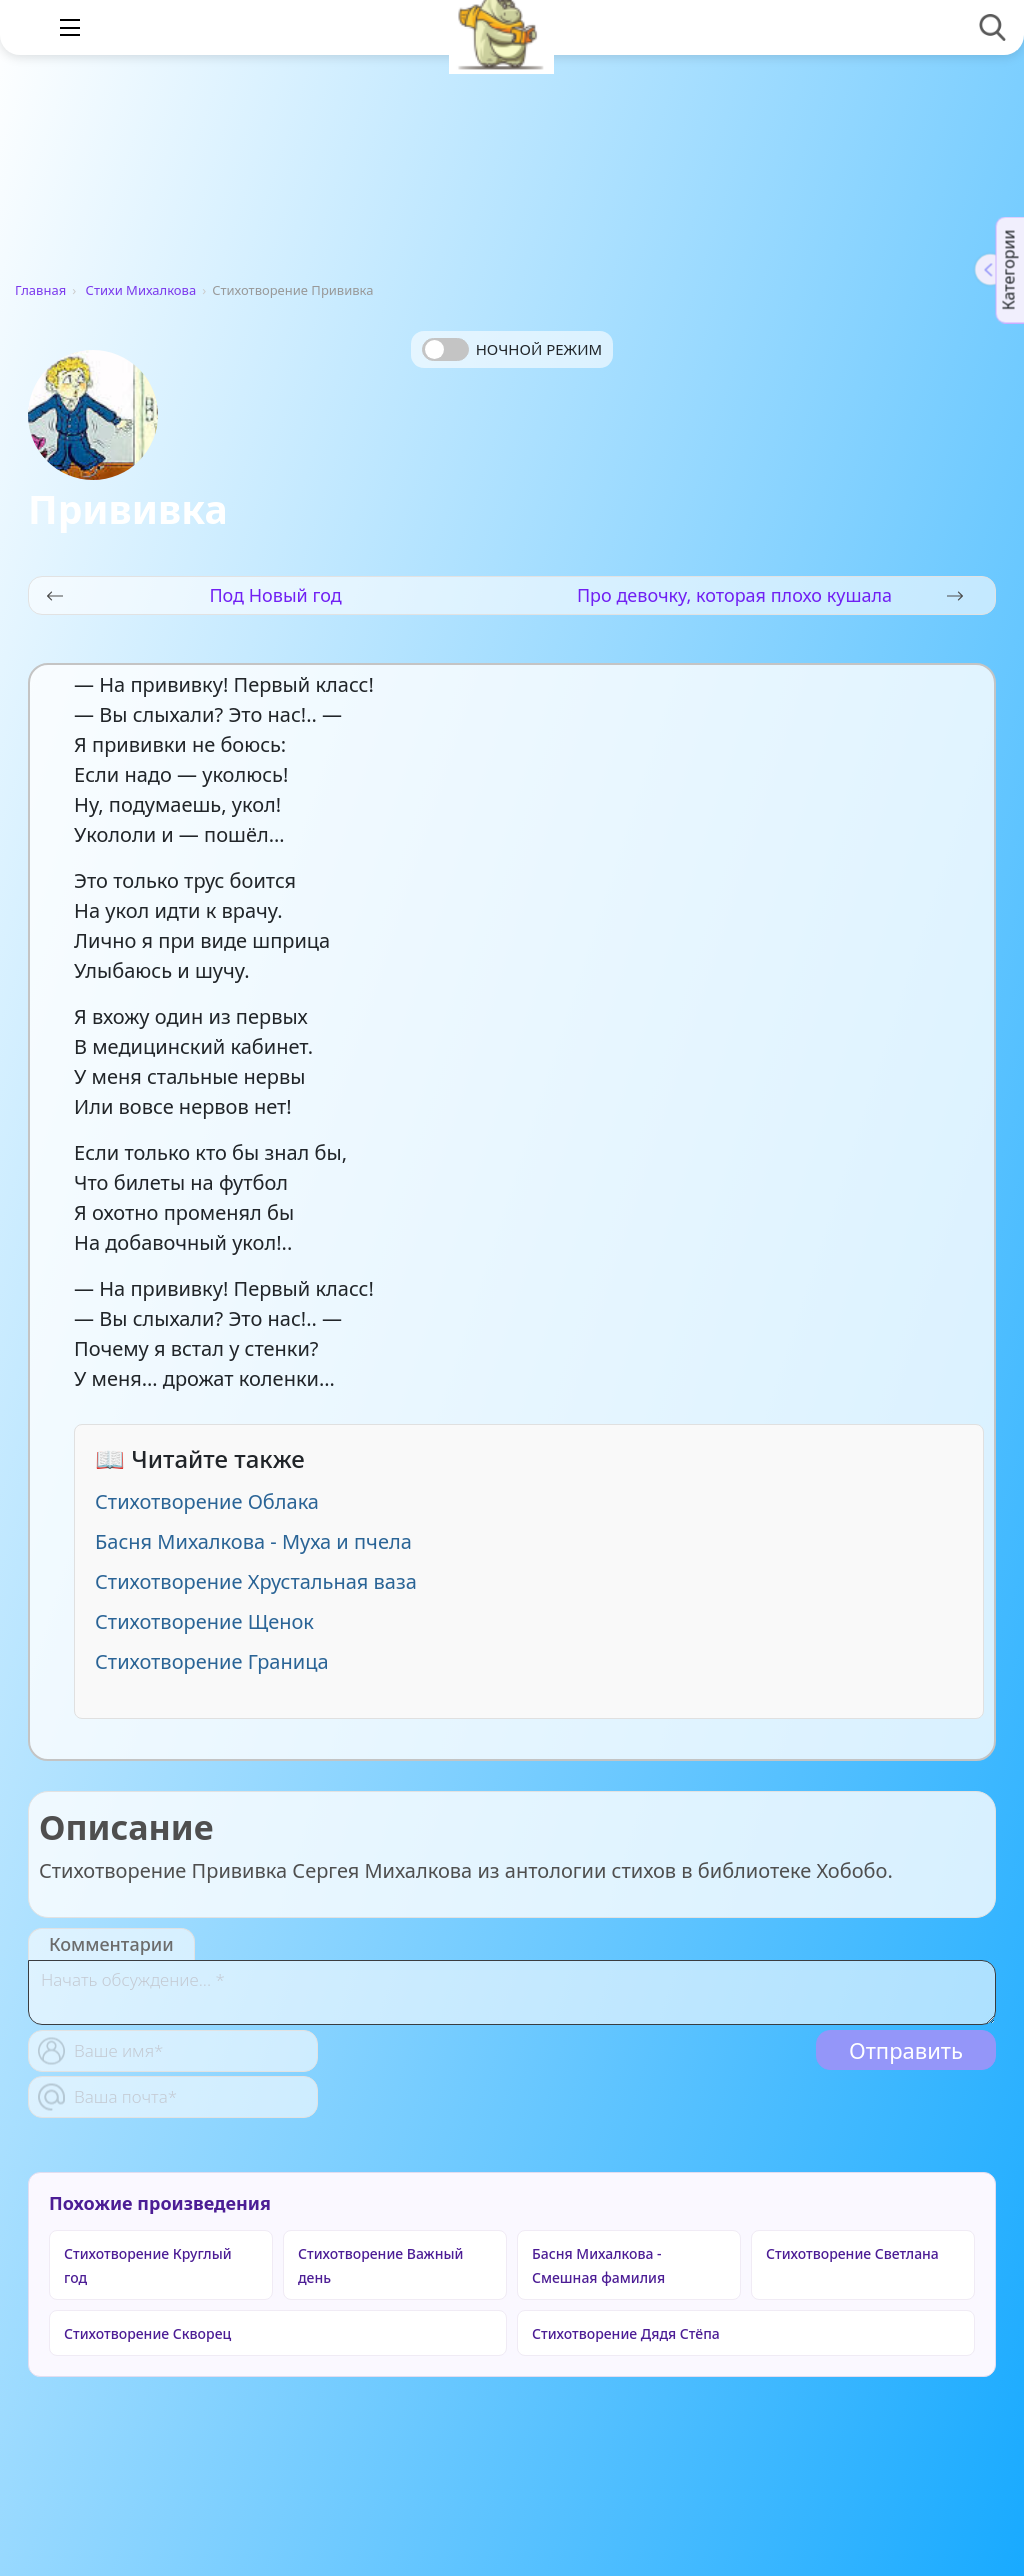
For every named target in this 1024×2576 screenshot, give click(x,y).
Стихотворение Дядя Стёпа (626, 2333)
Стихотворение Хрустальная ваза (256, 1581)
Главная (40, 290)
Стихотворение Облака (207, 1501)
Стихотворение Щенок (204, 1621)
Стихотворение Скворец (147, 2333)
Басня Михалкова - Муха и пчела (253, 1541)
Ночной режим (539, 349)
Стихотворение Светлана (852, 2253)
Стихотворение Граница (212, 1661)
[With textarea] (512, 1992)
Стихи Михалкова (141, 290)
